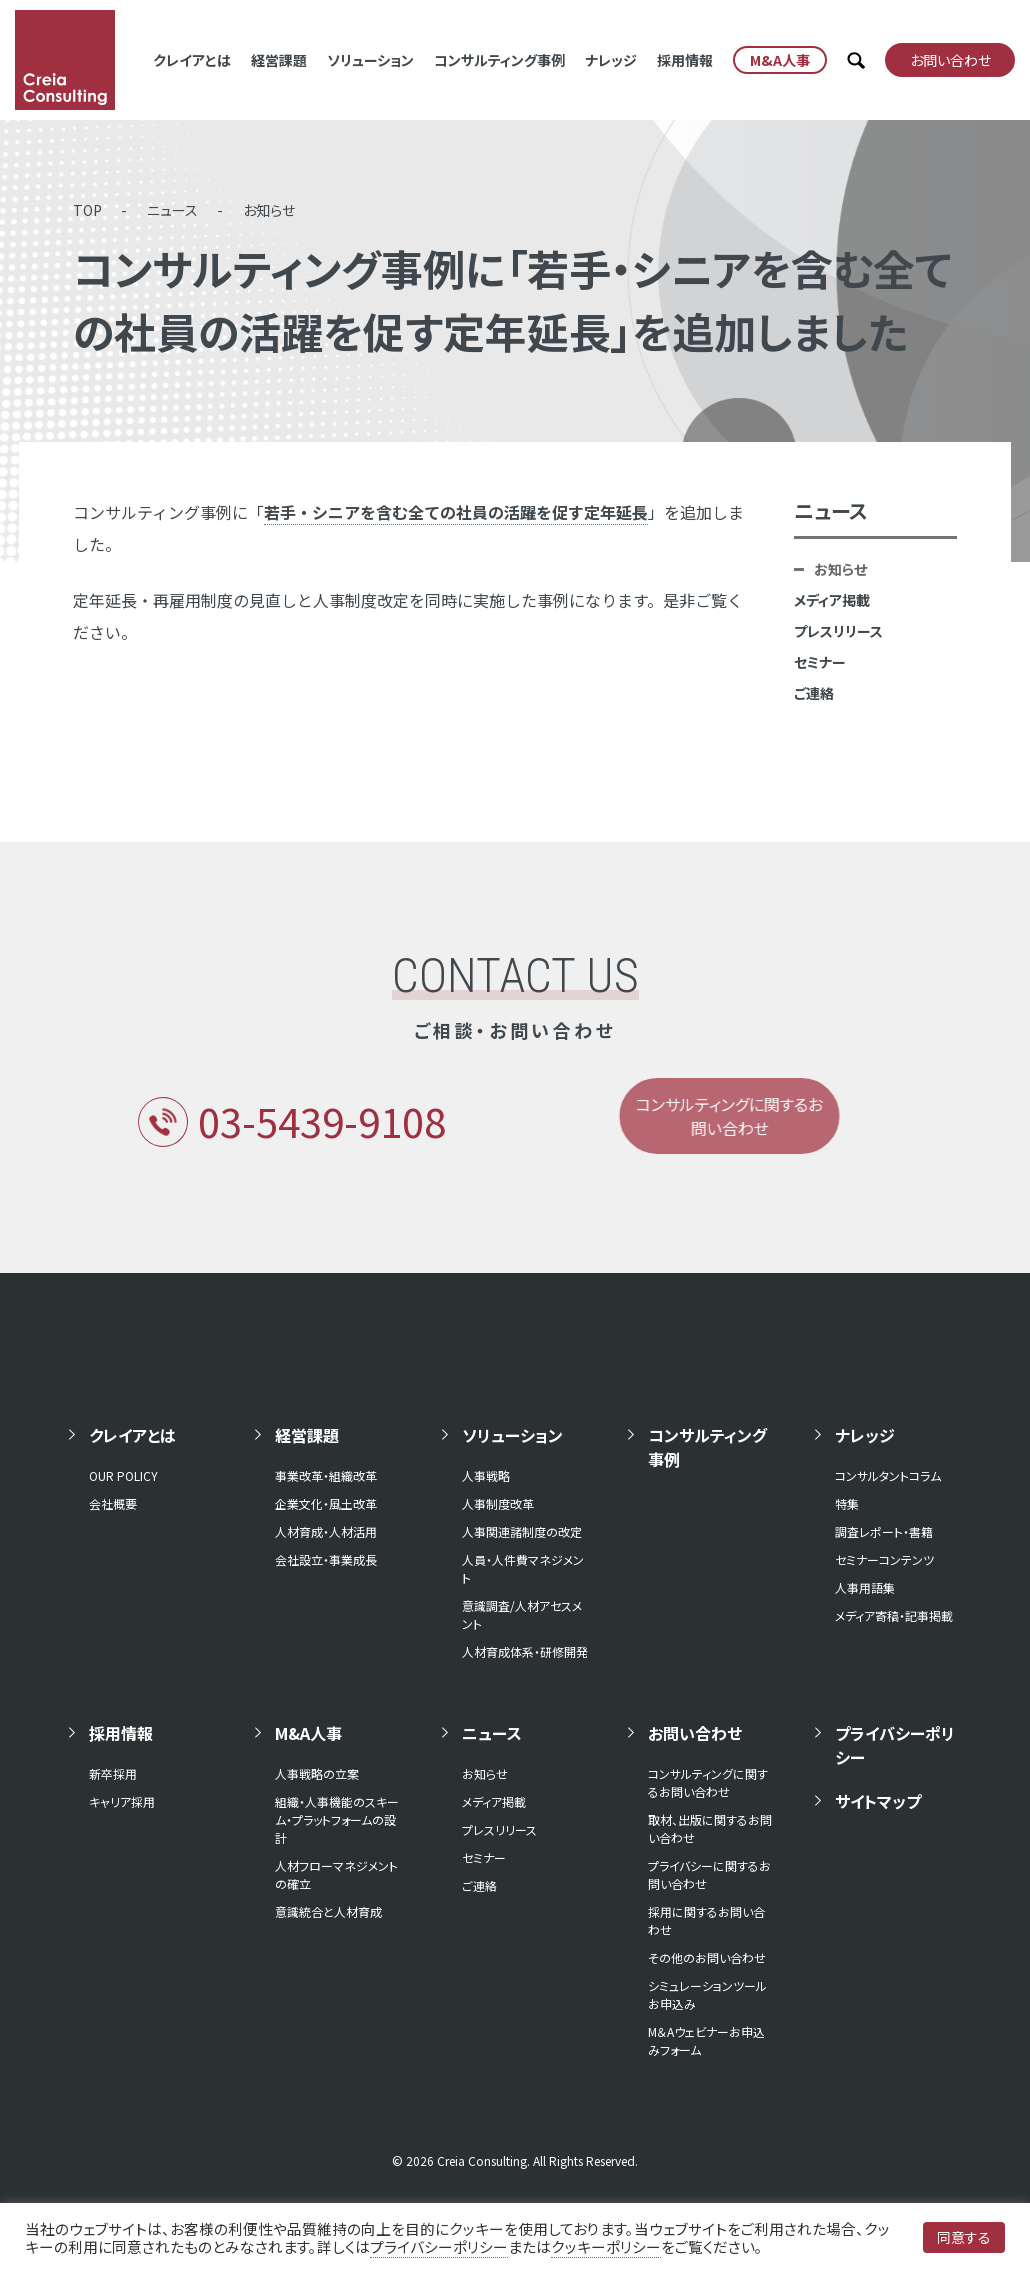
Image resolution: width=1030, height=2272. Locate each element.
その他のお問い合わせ (707, 1957)
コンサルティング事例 (499, 60)
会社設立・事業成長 (326, 1559)
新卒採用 (113, 1773)
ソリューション (370, 60)
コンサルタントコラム (888, 1475)
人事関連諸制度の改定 (522, 1531)
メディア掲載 (832, 600)
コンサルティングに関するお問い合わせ (708, 1782)
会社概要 (113, 1503)
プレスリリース (838, 631)
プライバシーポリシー (895, 1745)
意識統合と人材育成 (328, 1911)
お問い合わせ (695, 1733)
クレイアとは (192, 60)
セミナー (820, 662)
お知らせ (269, 210)
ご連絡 (814, 693)
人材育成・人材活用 (326, 1531)
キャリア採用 (122, 1801)
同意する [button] (964, 2237)
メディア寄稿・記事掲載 (894, 1615)
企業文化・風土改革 (326, 1503)
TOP (87, 210)
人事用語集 (865, 1587)
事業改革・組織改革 (326, 1475)
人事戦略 (486, 1475)
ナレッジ (611, 60)
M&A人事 (308, 1733)
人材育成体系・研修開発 (525, 1651)
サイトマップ (878, 1801)
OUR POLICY (123, 1475)
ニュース (172, 210)
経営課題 (279, 60)
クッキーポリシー (606, 2246)
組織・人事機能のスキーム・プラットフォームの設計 (337, 1819)
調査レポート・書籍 (884, 1531)
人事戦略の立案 (317, 1773)
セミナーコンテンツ (884, 1559)
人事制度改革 (498, 1503)
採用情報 (685, 60)
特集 (847, 1503)
